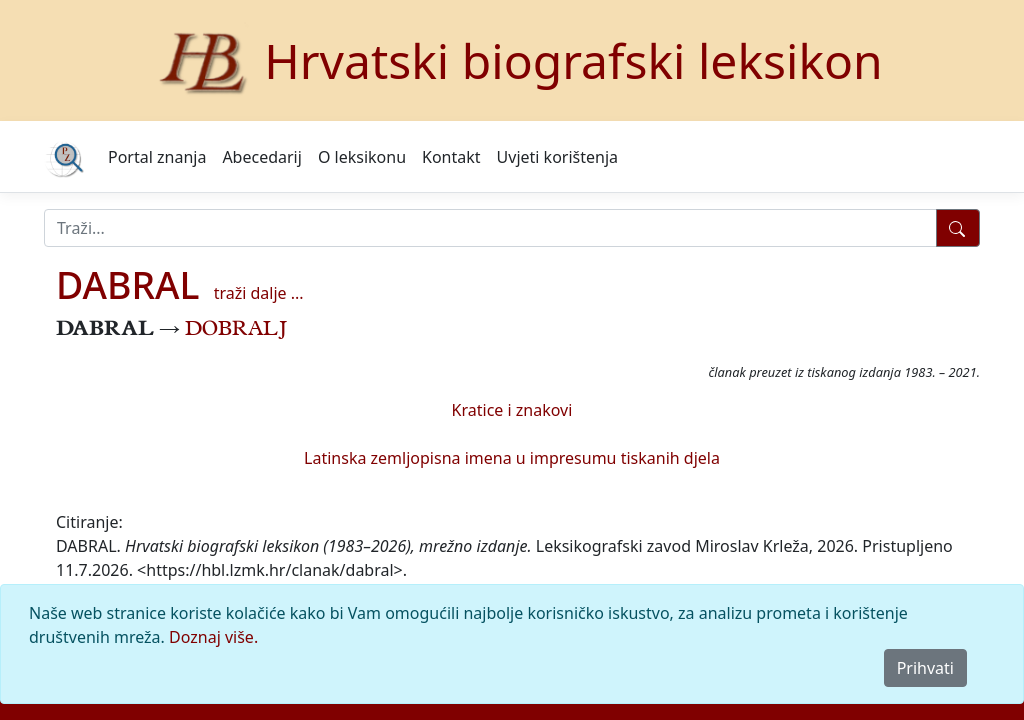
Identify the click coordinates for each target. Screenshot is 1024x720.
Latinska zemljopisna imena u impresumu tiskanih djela (512, 458)
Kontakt (451, 157)
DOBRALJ (236, 331)
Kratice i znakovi (512, 410)
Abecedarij (261, 157)
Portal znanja (157, 157)
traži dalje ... (259, 293)
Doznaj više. (213, 637)
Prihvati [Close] (925, 668)
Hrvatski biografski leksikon (573, 60)
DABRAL (128, 284)
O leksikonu (362, 157)
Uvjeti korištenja (557, 157)
